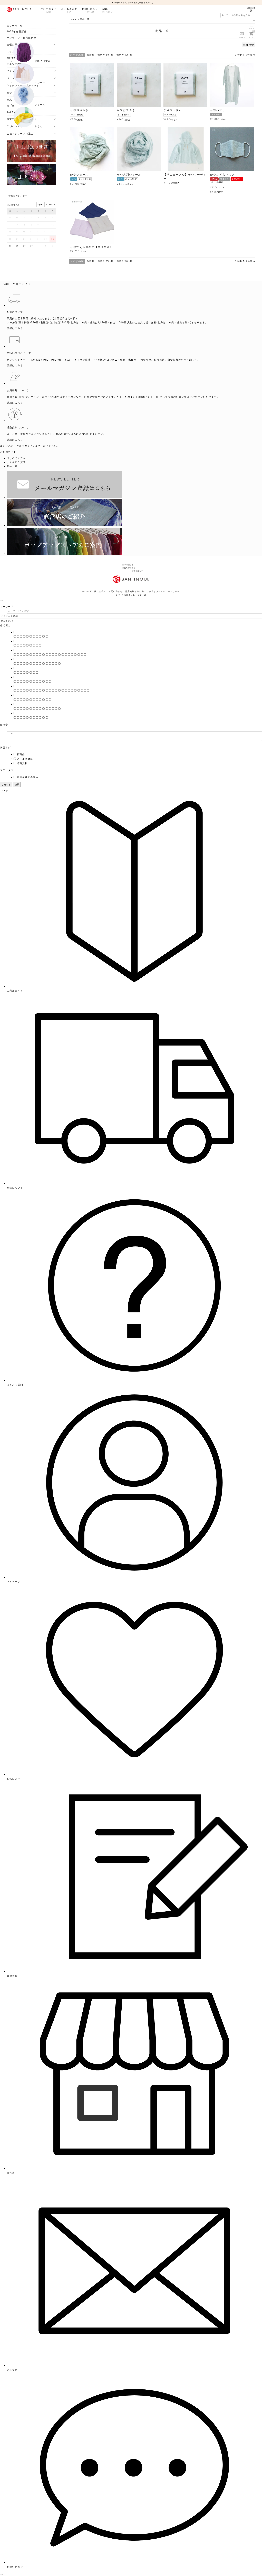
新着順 (90, 261)
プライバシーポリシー (168, 591)
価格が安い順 (105, 261)
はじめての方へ (16, 458)
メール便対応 (25, 758)
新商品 (21, 754)
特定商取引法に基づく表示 (139, 591)
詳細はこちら (15, 328)
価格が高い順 (124, 261)
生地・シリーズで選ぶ (20, 133)
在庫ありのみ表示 (27, 777)
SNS (107, 10)
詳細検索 (251, 9)
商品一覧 (12, 466)
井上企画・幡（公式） (94, 591)
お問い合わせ (90, 10)
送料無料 (22, 763)
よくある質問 (69, 10)
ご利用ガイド (48, 10)
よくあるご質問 (16, 462)
